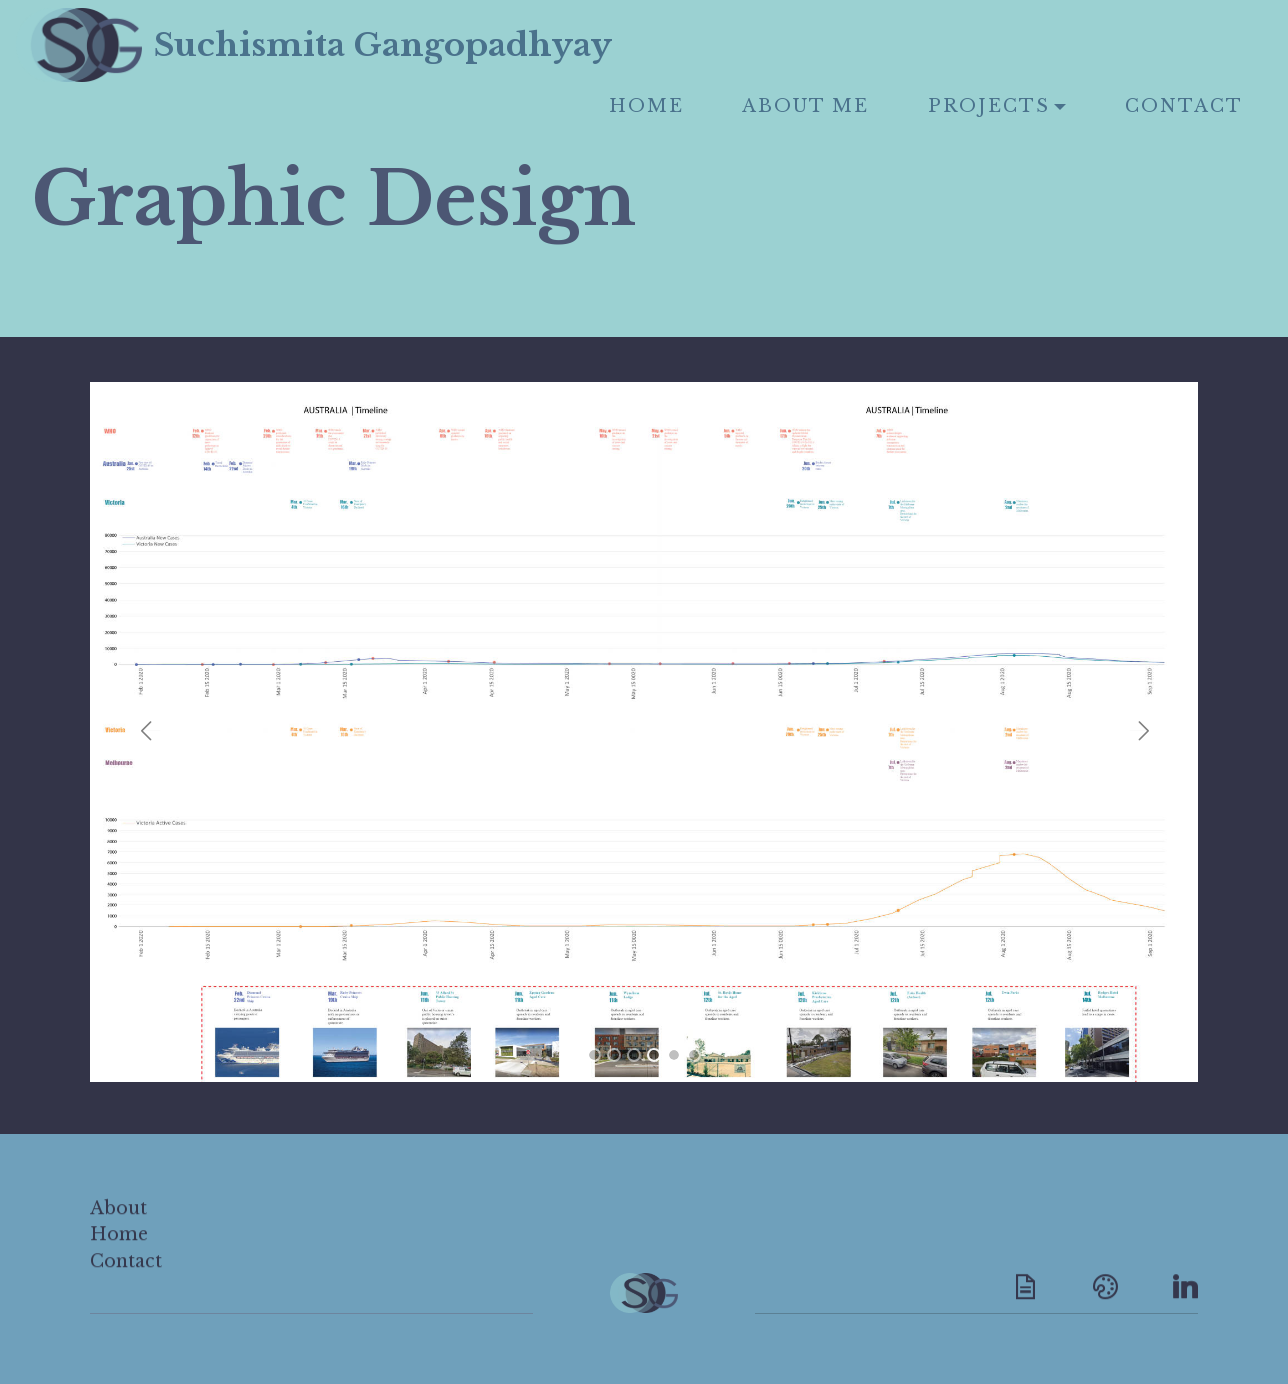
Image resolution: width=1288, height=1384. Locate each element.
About (118, 1226)
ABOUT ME (805, 106)
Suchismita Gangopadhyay (459, 45)
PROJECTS (989, 106)
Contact (126, 1279)
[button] (150, 731)
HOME (646, 106)
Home (119, 1252)
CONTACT (1184, 106)
